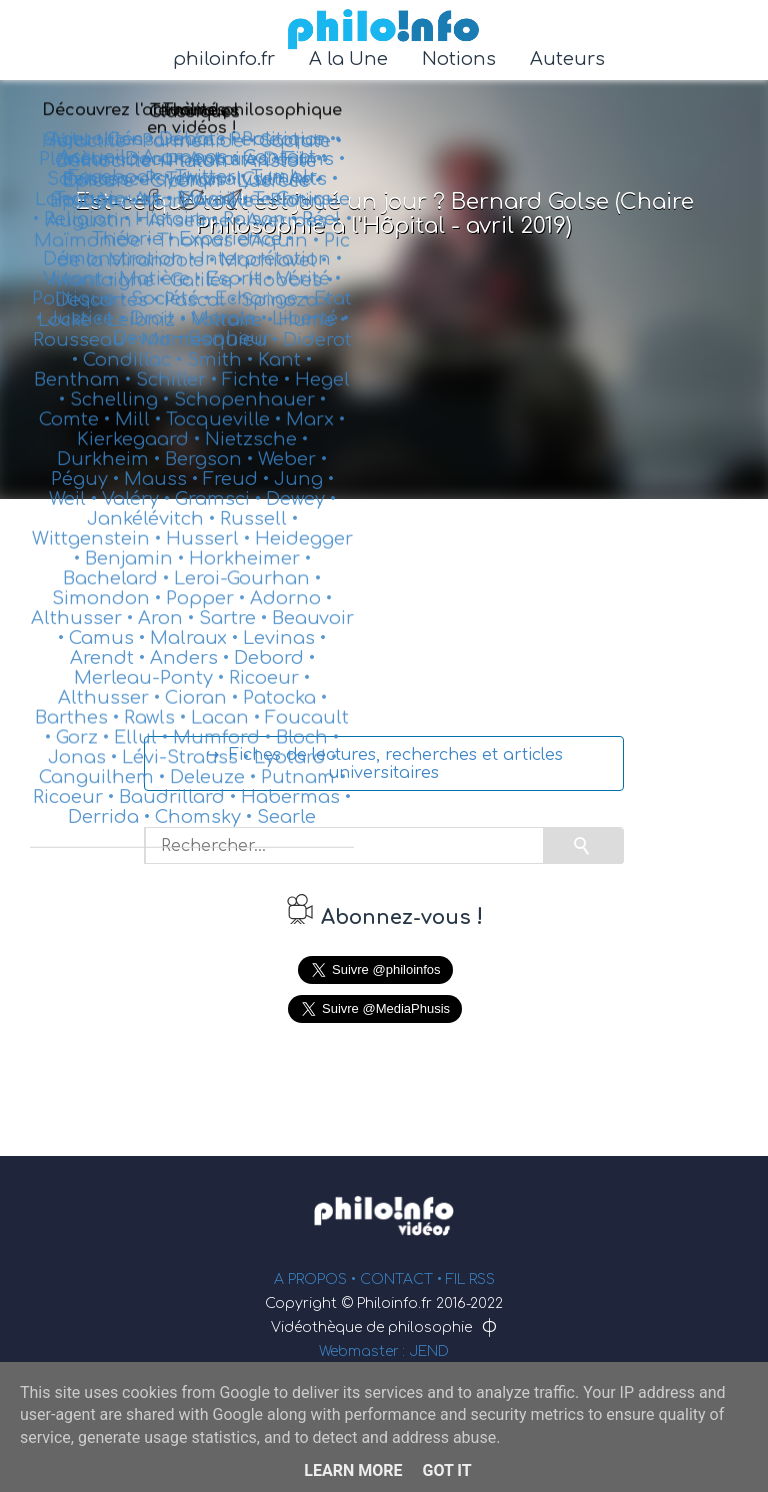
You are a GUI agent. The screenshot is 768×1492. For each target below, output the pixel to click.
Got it (446, 1470)
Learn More (353, 1470)
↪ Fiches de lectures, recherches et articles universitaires (384, 764)
